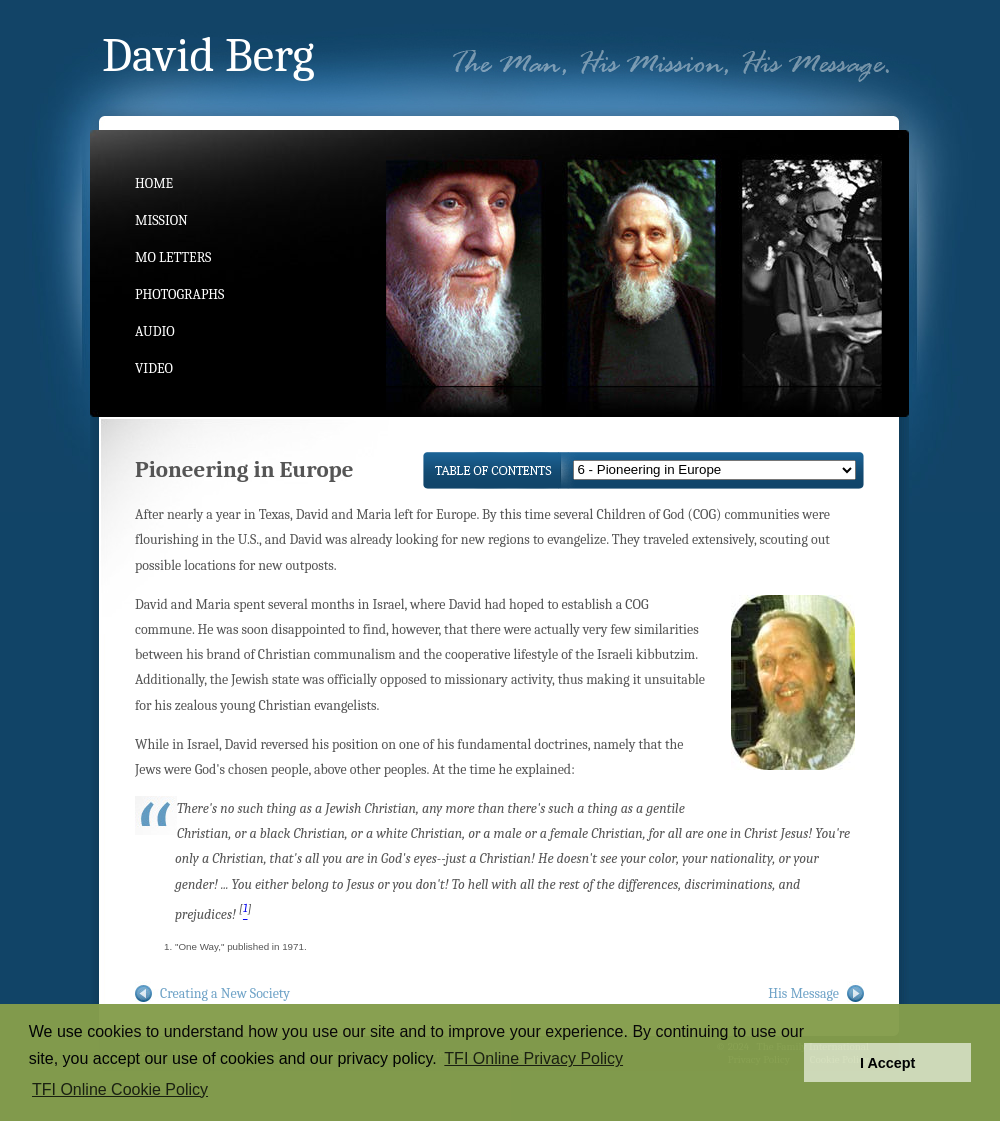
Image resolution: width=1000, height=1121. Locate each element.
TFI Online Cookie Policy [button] (120, 1089)
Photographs (179, 294)
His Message (803, 993)
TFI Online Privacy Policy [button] (533, 1058)
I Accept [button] (887, 1063)
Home (154, 183)
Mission (161, 220)
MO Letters (173, 257)
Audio (155, 331)
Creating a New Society (225, 993)
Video (154, 368)
